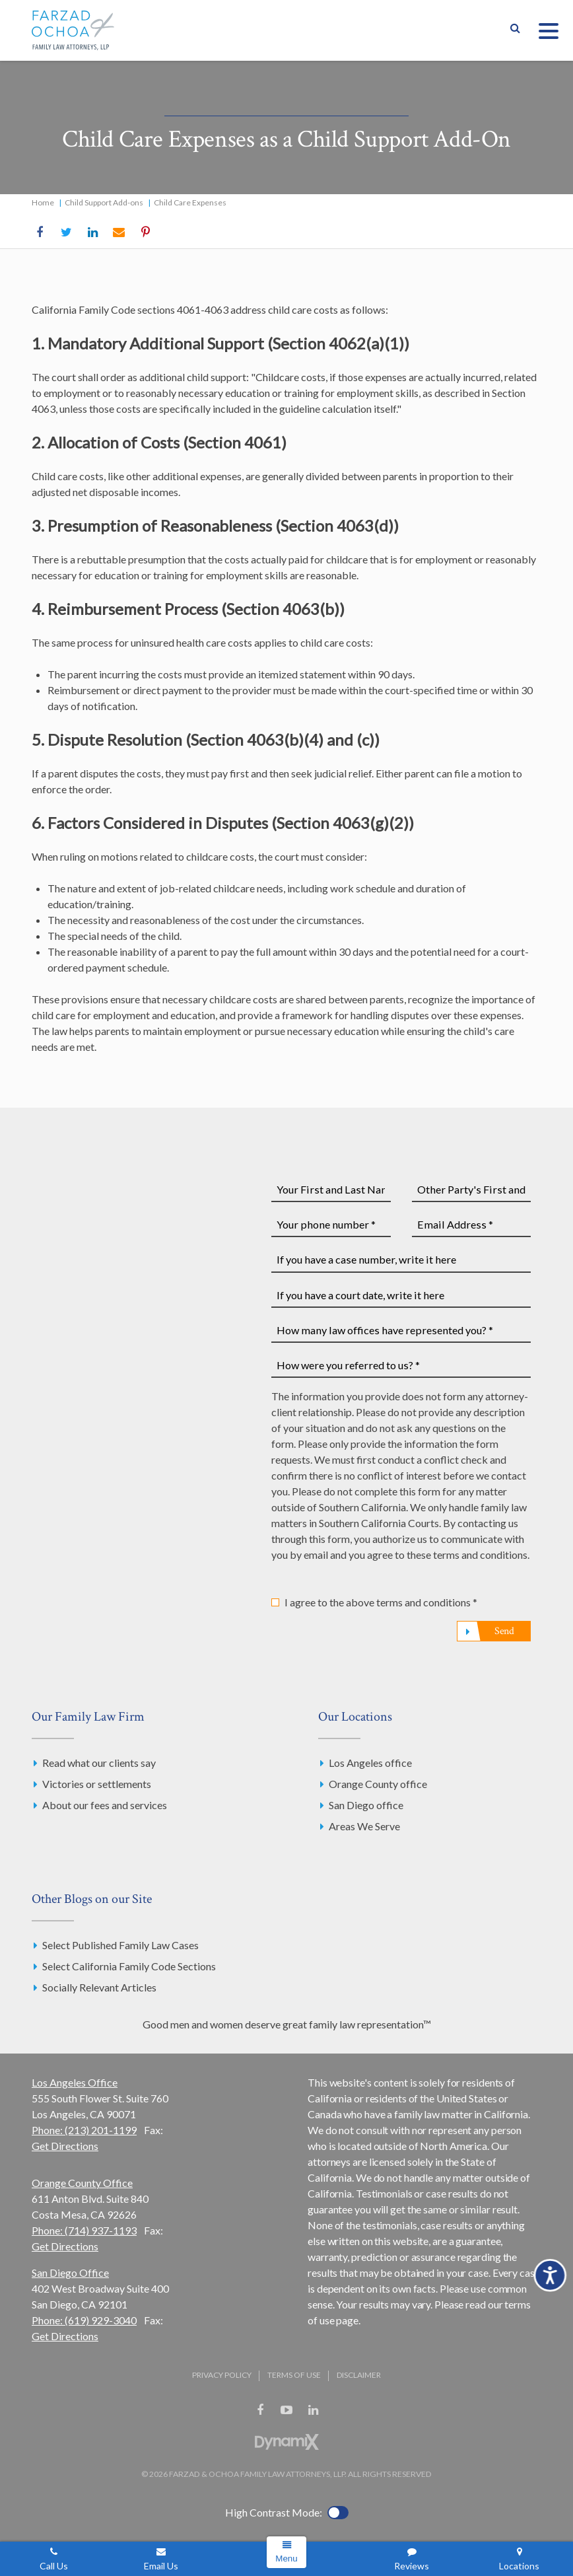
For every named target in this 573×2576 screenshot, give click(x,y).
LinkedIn (92, 232)
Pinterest (145, 232)
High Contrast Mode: (273, 2512)
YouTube (286, 2410)
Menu (286, 2558)
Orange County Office (82, 2182)
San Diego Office (70, 2272)
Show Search (515, 30)
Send (504, 1631)
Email (119, 232)
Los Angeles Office (75, 2082)
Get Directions (65, 2145)
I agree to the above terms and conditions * (381, 1602)
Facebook (39, 232)
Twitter (66, 232)
